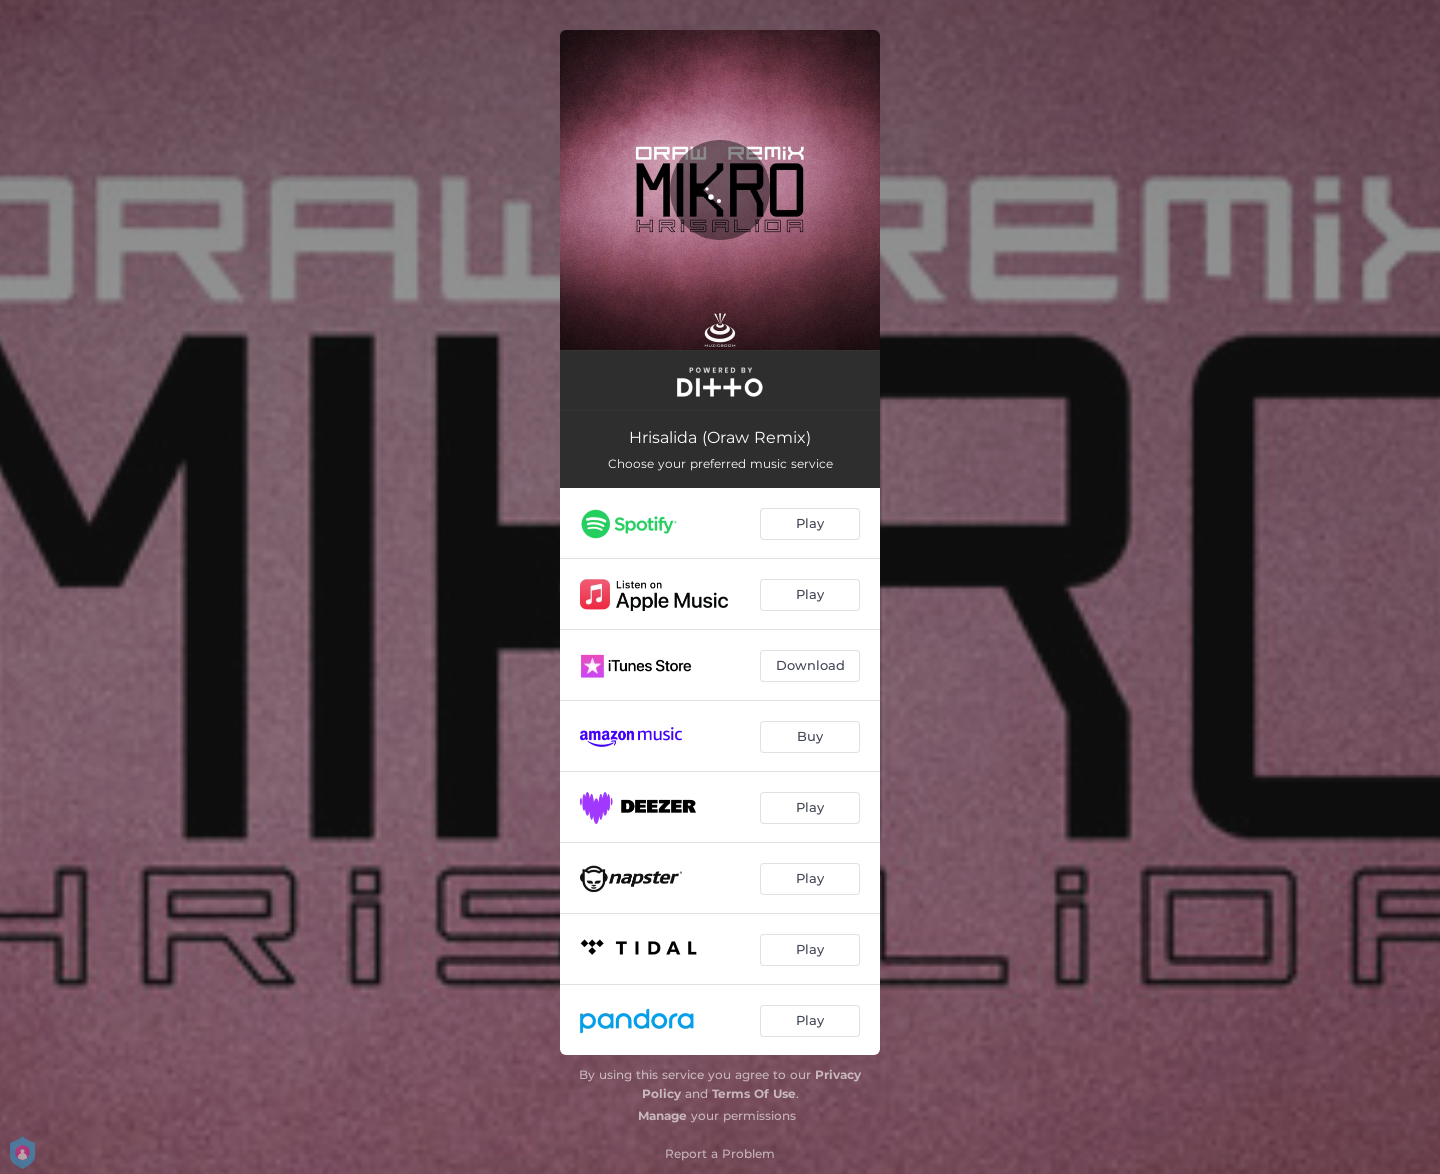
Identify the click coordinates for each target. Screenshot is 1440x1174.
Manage (662, 1115)
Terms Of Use (754, 1093)
